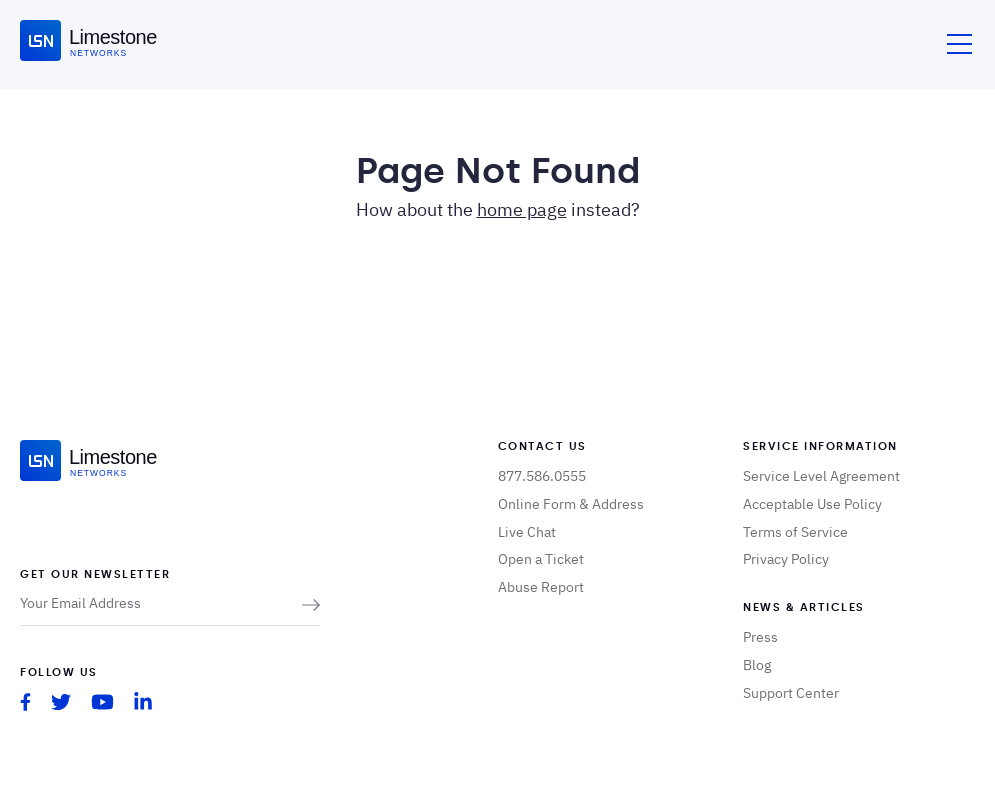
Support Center (791, 693)
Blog (757, 665)
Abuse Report (541, 587)
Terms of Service (795, 532)
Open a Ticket (541, 559)
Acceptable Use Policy (812, 504)
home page (522, 209)
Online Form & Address (571, 504)
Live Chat (527, 532)
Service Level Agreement (821, 476)
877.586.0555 (542, 476)
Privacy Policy (786, 559)
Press (760, 637)
